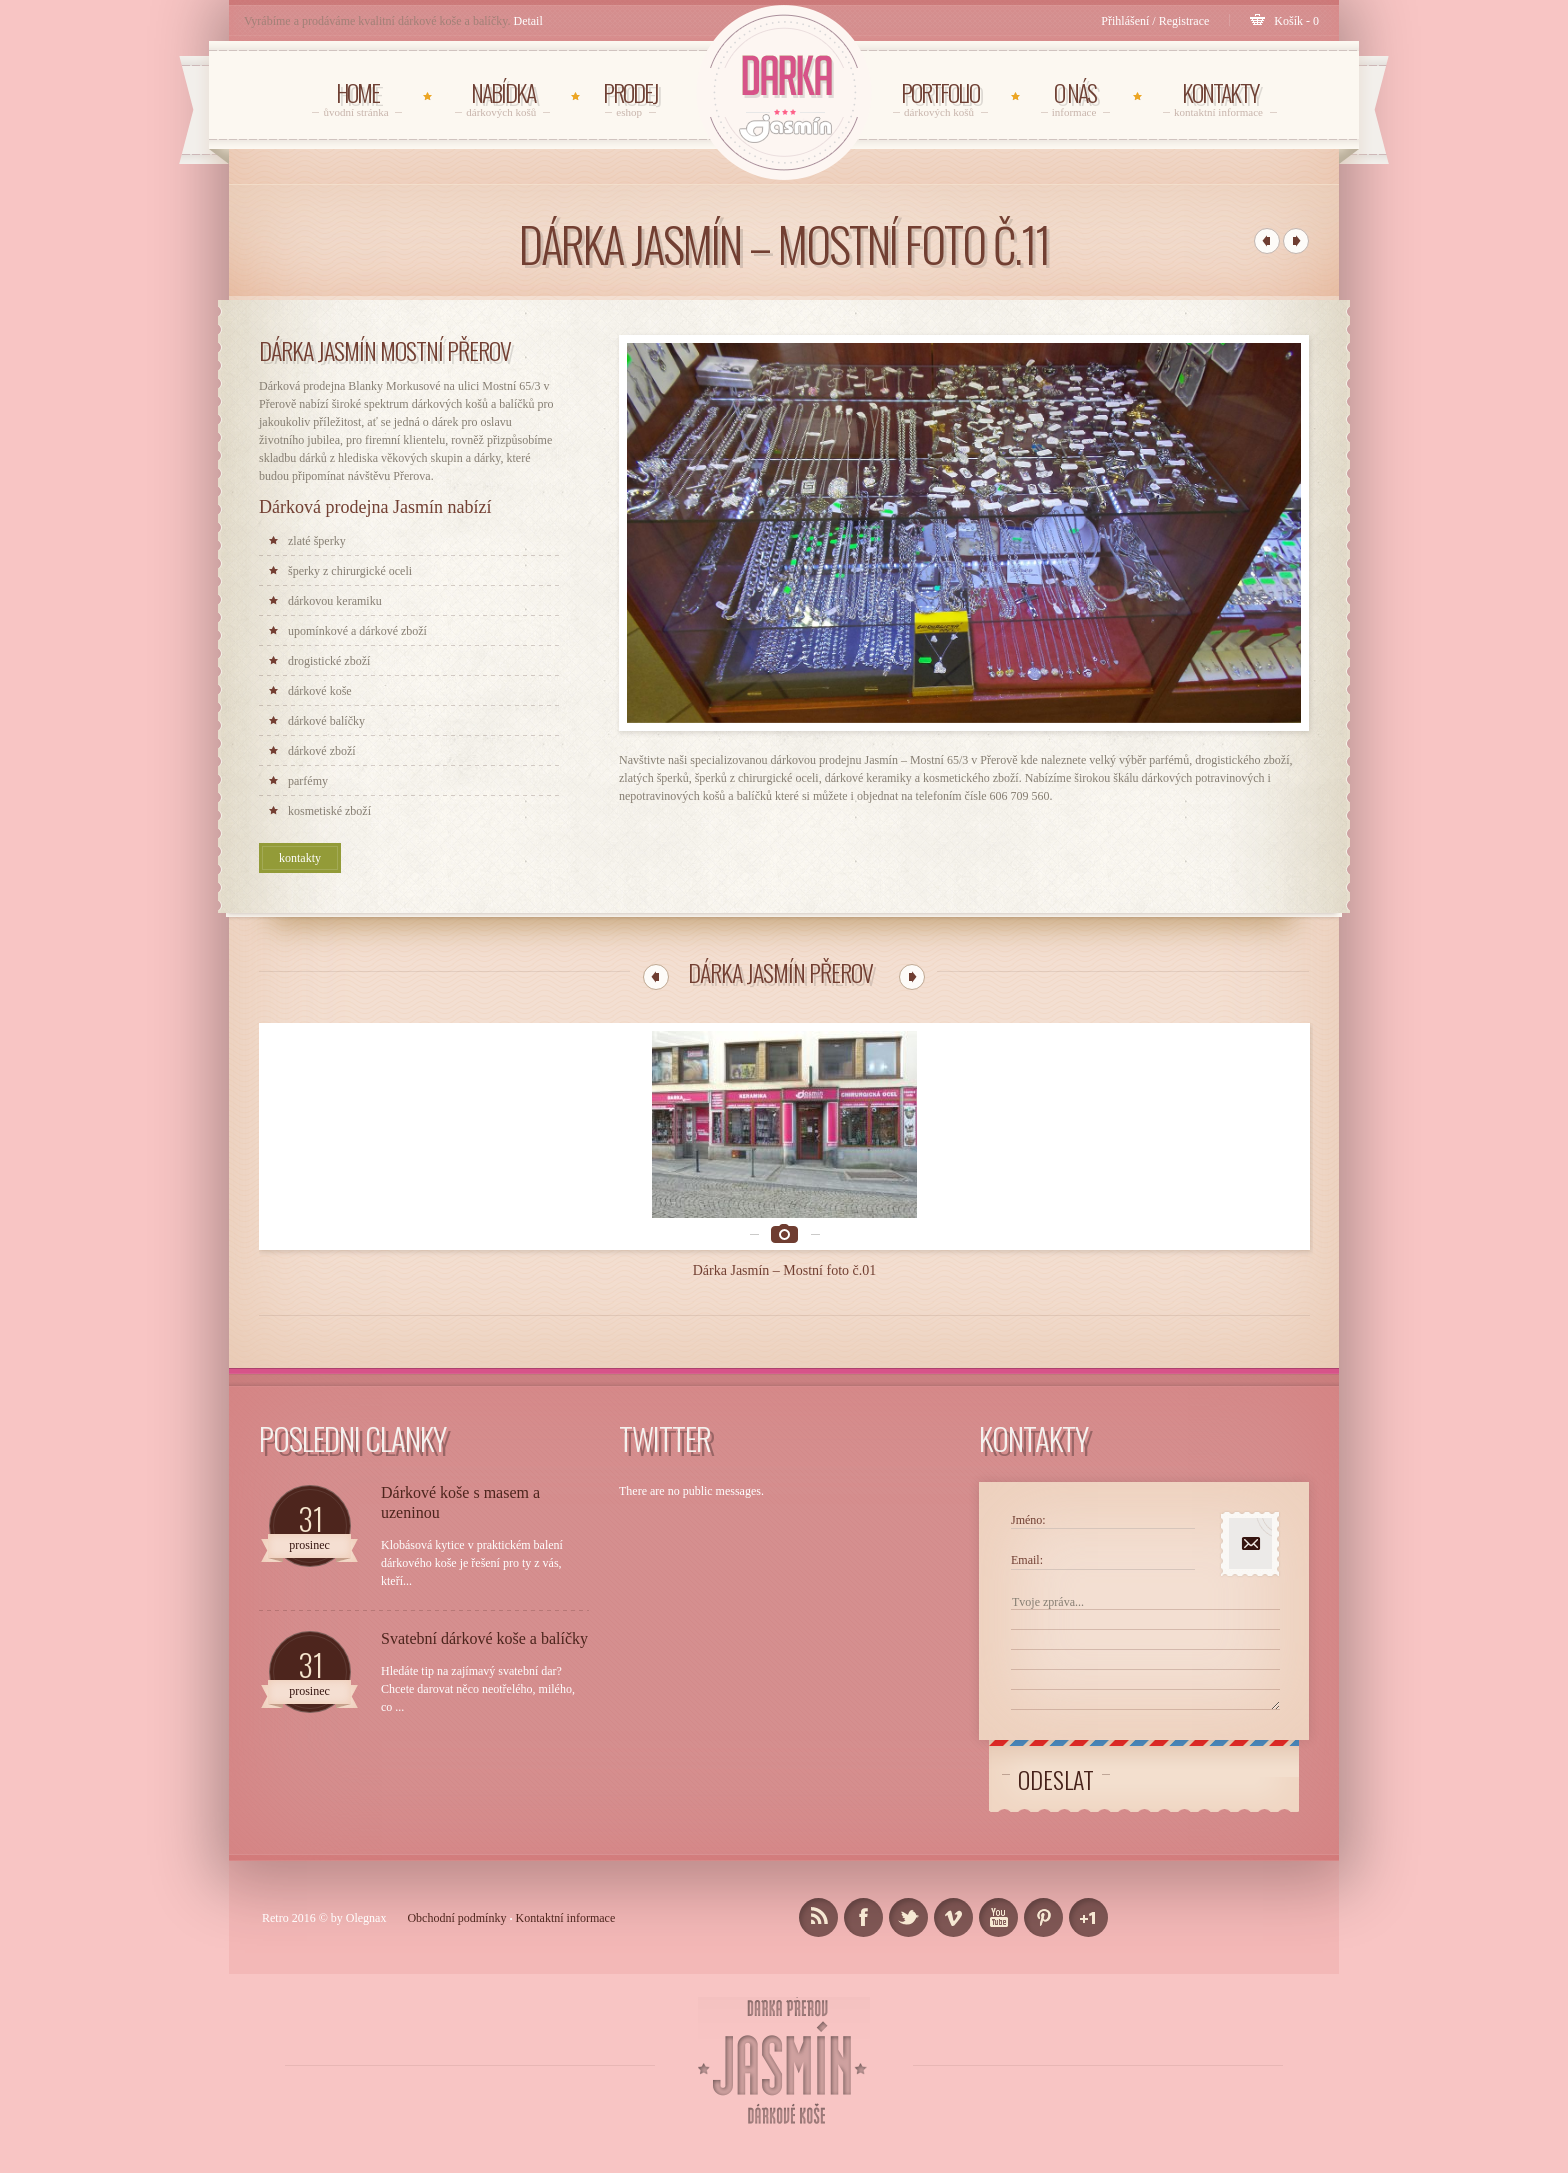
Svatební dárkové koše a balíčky (484, 1572)
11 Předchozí (656, 977)
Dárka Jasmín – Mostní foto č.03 (785, 1203)
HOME (357, 98)
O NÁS (1075, 98)
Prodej (630, 98)
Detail (527, 21)
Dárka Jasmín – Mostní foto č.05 (1217, 1203)
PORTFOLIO (940, 98)
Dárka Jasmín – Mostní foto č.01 (353, 1203)
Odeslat (1056, 1713)
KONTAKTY (1220, 98)
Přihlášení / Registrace (1155, 21)
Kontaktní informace (566, 1852)
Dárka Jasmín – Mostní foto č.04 (1001, 1203)
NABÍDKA (502, 98)
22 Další (912, 977)
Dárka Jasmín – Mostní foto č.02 (569, 1203)
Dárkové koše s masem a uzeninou (460, 1436)
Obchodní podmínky (456, 1852)
